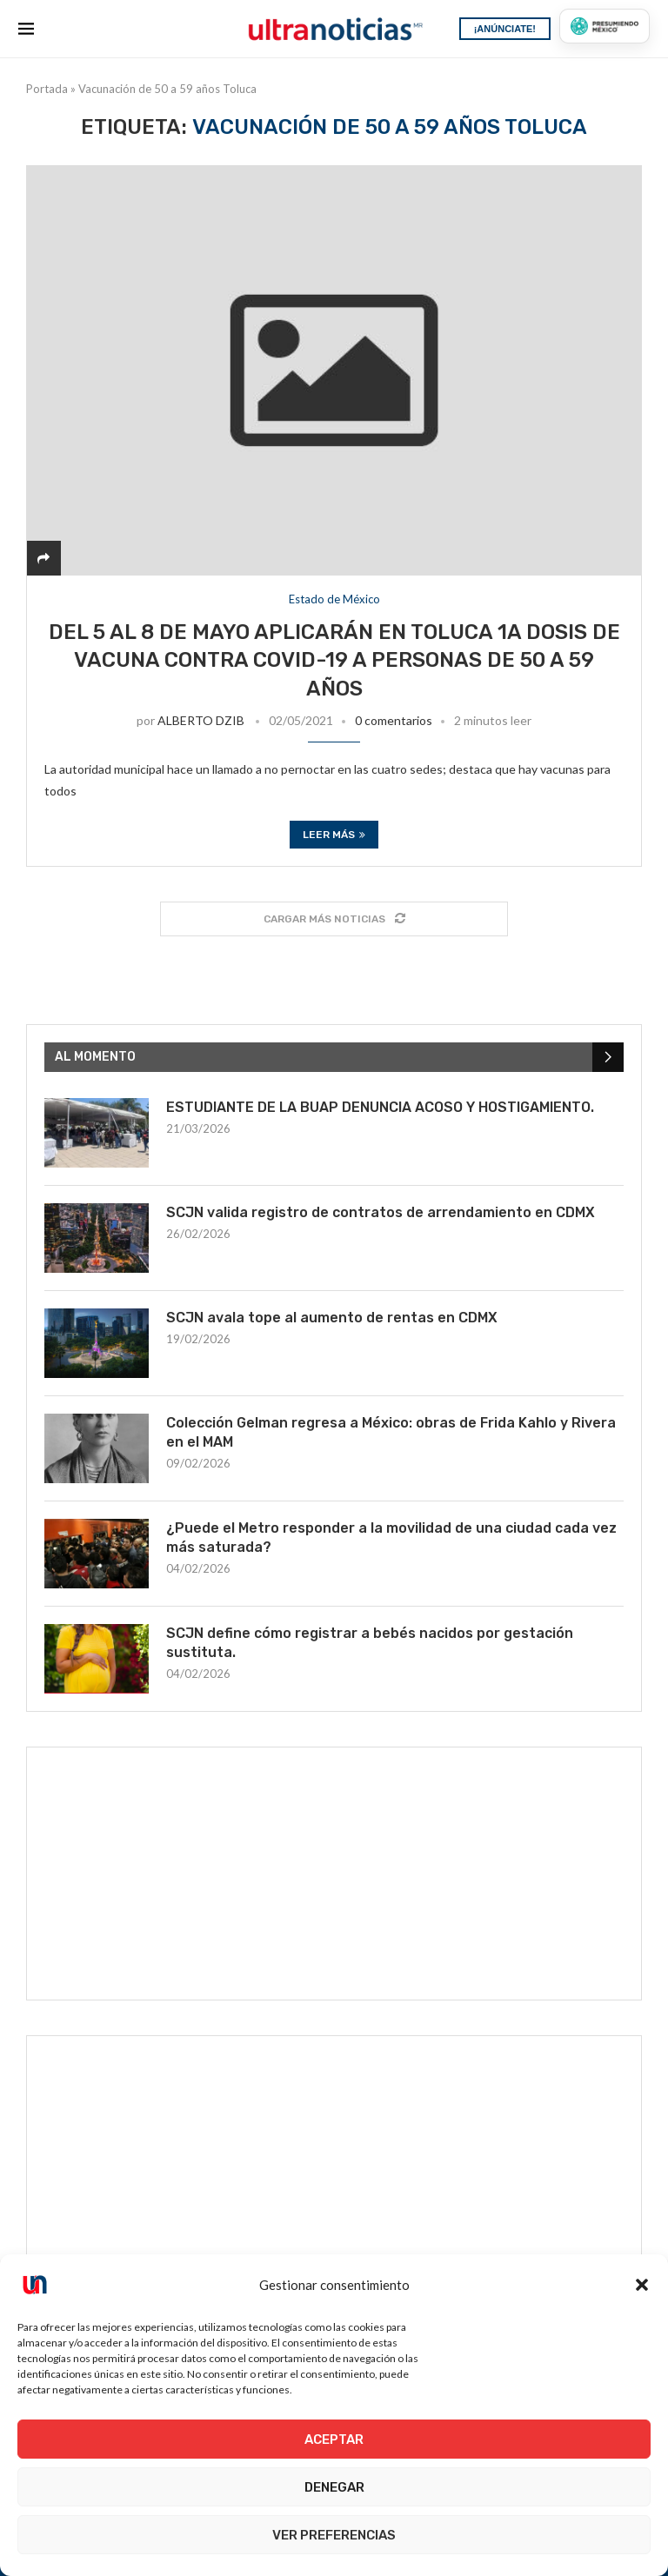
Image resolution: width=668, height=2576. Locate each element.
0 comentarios (393, 720)
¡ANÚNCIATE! (505, 28)
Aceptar (334, 2439)
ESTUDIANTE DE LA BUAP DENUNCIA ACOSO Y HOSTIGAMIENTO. (380, 1107)
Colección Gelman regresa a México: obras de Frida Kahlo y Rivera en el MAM (391, 1432)
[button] (642, 2284)
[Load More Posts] (334, 919)
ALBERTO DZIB (200, 720)
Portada (47, 89)
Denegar (334, 2487)
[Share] (43, 557)
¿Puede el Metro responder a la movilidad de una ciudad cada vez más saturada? (391, 1537)
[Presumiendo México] (604, 26)
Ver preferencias (334, 2535)
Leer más (334, 835)
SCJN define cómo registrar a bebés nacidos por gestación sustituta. (369, 1643)
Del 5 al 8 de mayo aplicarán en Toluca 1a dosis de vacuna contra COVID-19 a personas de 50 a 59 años (334, 660)
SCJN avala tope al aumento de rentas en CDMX (332, 1317)
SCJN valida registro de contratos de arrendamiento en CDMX (380, 1212)
